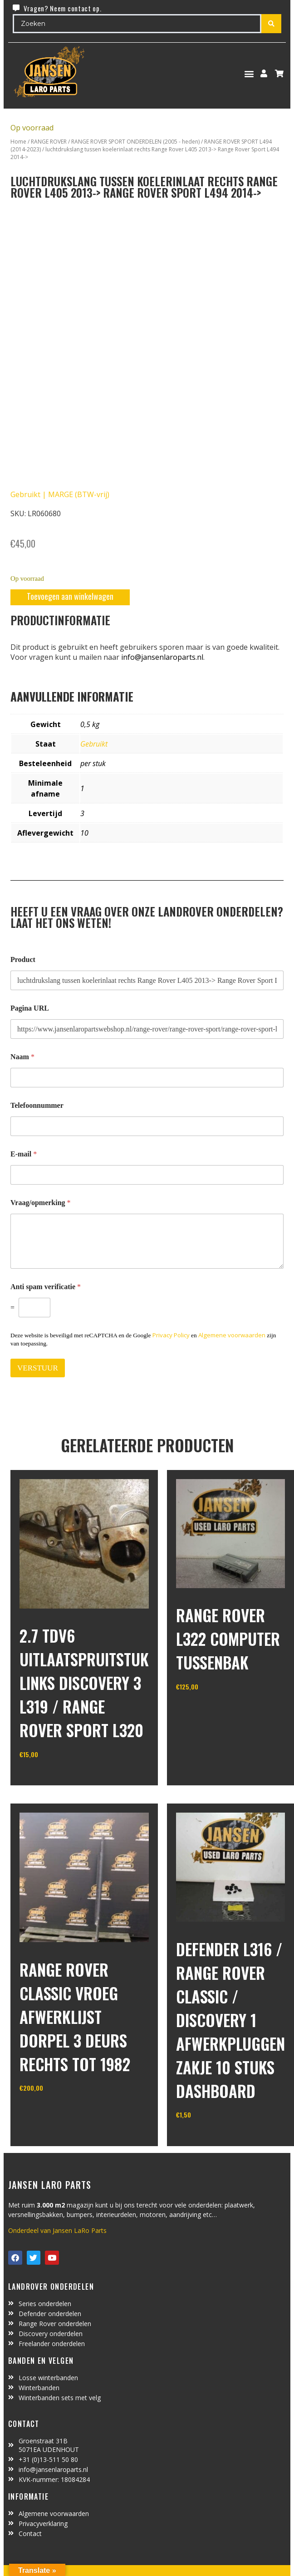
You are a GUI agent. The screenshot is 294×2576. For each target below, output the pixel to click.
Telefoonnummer (37, 1105)
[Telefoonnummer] (147, 1126)
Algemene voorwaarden (231, 1335)
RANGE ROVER (49, 141)
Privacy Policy (171, 1335)
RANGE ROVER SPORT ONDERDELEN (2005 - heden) (135, 141)
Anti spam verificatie (45, 1286)
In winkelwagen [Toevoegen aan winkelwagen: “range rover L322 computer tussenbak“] (209, 1710)
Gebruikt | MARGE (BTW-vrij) (59, 494)
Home (18, 141)
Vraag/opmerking (40, 1202)
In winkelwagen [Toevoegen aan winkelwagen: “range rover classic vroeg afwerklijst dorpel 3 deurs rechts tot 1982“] (53, 2111)
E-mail (23, 1154)
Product (22, 959)
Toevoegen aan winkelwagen (70, 596)
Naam (22, 1057)
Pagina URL (29, 1008)
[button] (249, 73)
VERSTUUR (37, 1368)
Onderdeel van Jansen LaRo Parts (57, 2230)
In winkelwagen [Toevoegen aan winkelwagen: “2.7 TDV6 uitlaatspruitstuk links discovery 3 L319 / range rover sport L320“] (53, 1778)
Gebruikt (94, 744)
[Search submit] (271, 23)
